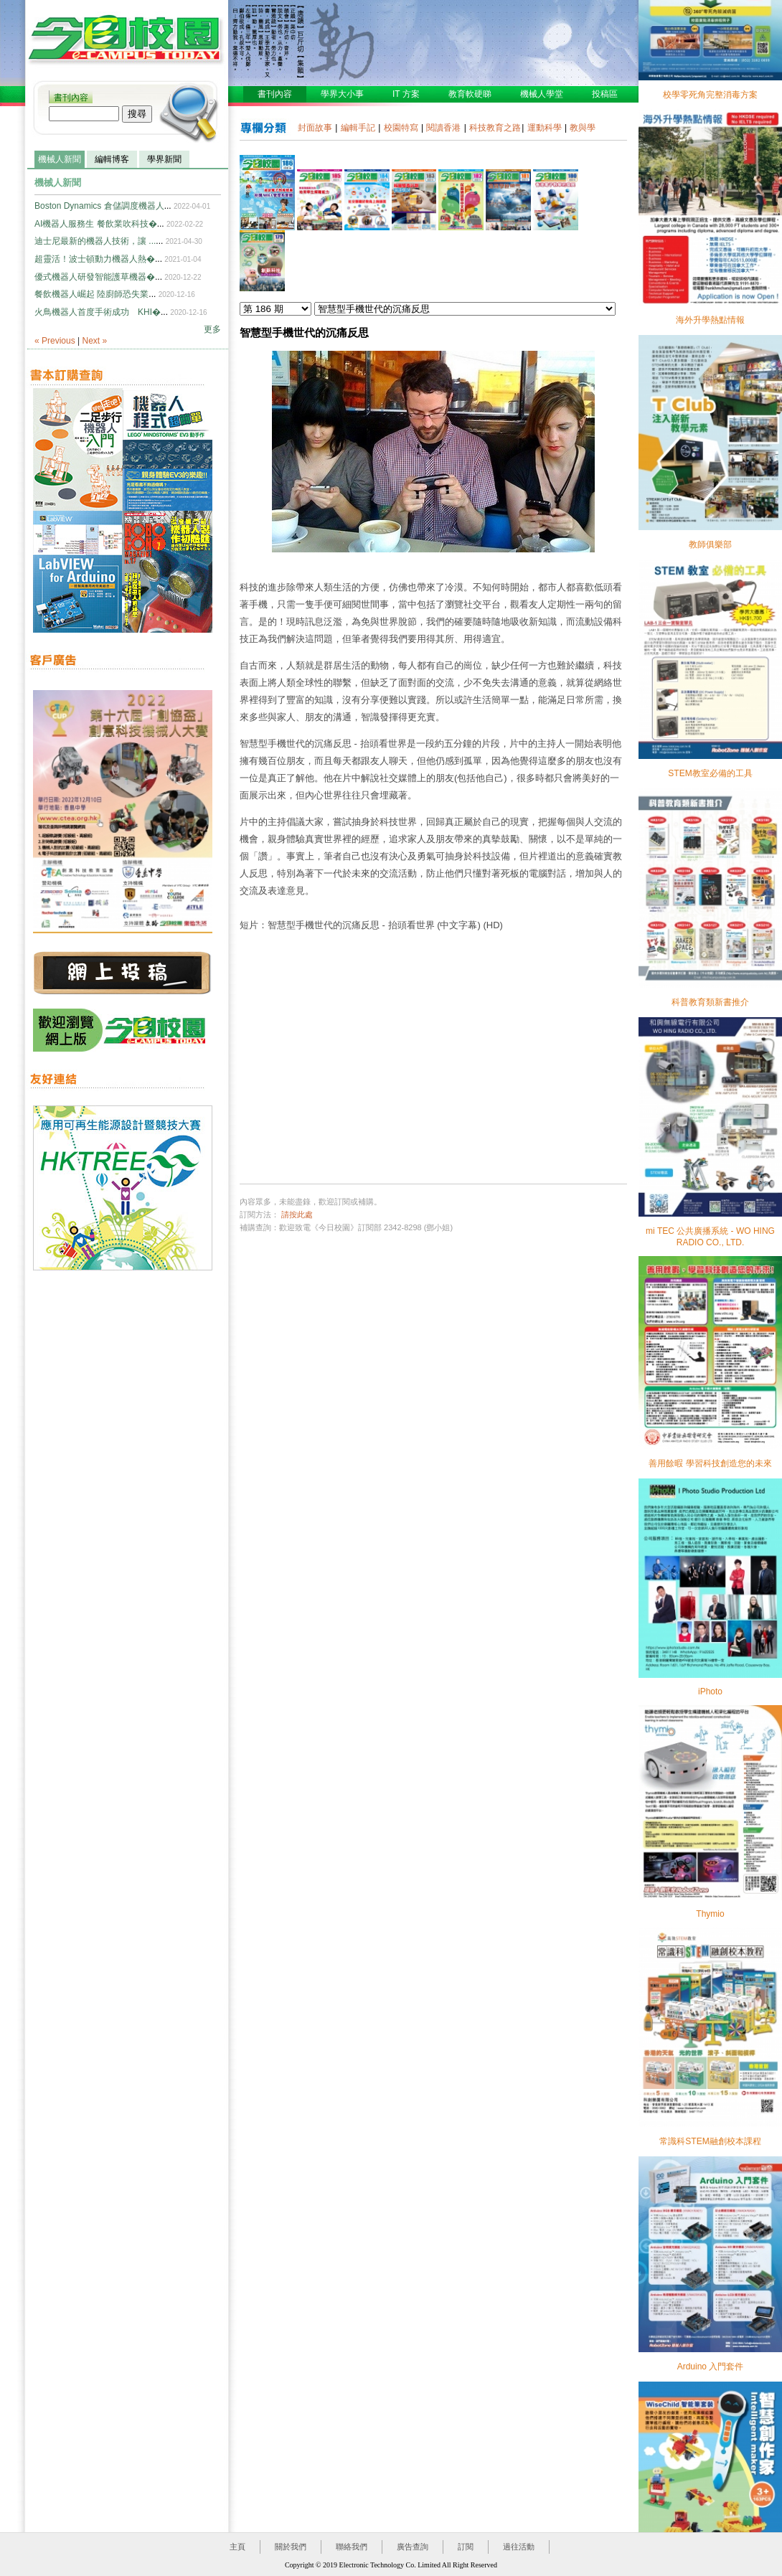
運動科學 (544, 128)
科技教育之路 (495, 128)
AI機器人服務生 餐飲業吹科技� (95, 224)
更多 (212, 329)
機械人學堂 (541, 94)
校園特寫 (401, 128)
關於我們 (290, 2546)
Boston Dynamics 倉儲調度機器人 (99, 206)
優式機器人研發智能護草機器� (94, 277)
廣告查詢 (412, 2546)
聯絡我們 (351, 2546)
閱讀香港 (443, 128)
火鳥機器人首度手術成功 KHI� (97, 312)
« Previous (54, 341)
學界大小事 (342, 94)
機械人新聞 (59, 159)
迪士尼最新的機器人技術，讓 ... (95, 241)
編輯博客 (112, 159)
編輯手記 (358, 128)
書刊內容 (71, 98)
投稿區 (605, 94)
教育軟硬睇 (469, 94)
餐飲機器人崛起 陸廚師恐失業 (91, 294)
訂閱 (466, 2546)
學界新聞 (164, 159)
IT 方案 (406, 94)
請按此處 (297, 1214)
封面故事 (315, 128)
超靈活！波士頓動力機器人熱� (94, 259)
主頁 (237, 2546)
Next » (95, 341)
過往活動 (518, 2546)
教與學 (582, 128)
